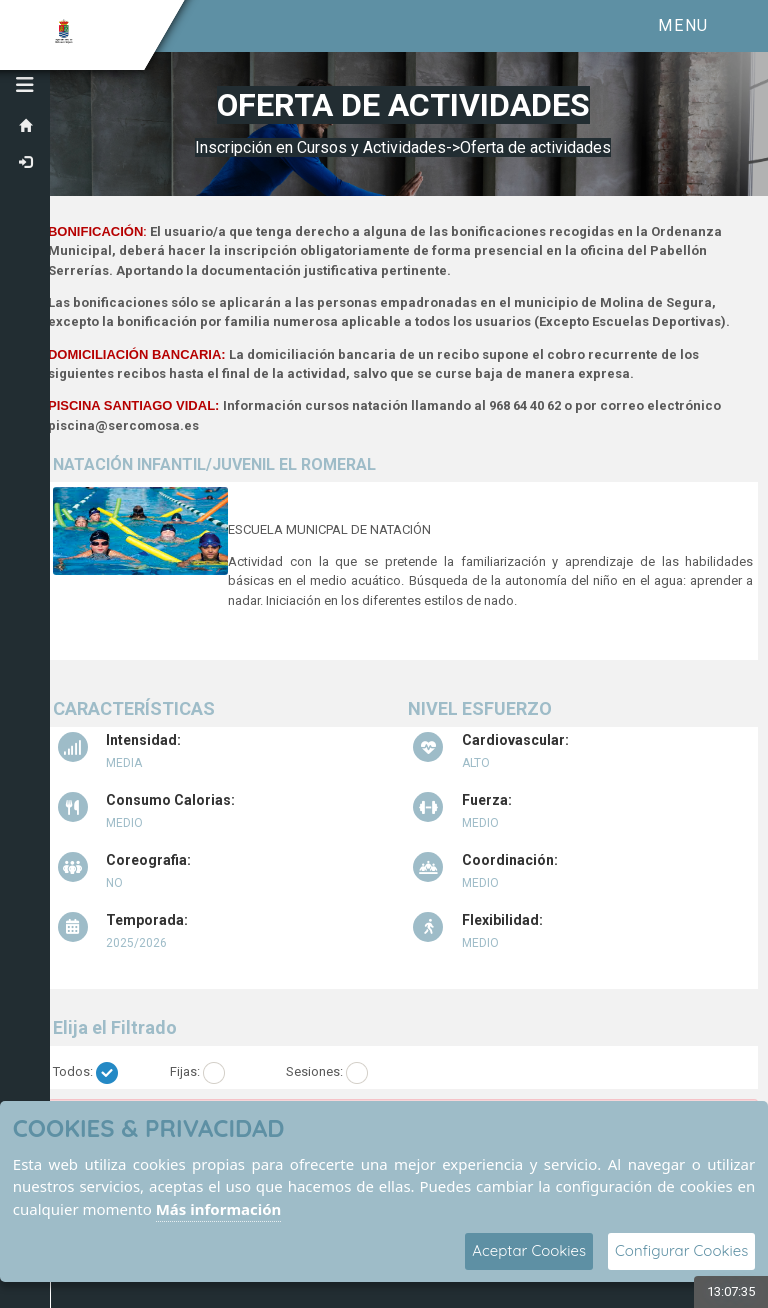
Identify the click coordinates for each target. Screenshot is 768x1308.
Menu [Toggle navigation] (683, 25)
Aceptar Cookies (529, 1250)
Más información (219, 1209)
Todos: (73, 1071)
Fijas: (185, 1071)
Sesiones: (314, 1071)
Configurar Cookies (681, 1250)
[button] (25, 85)
